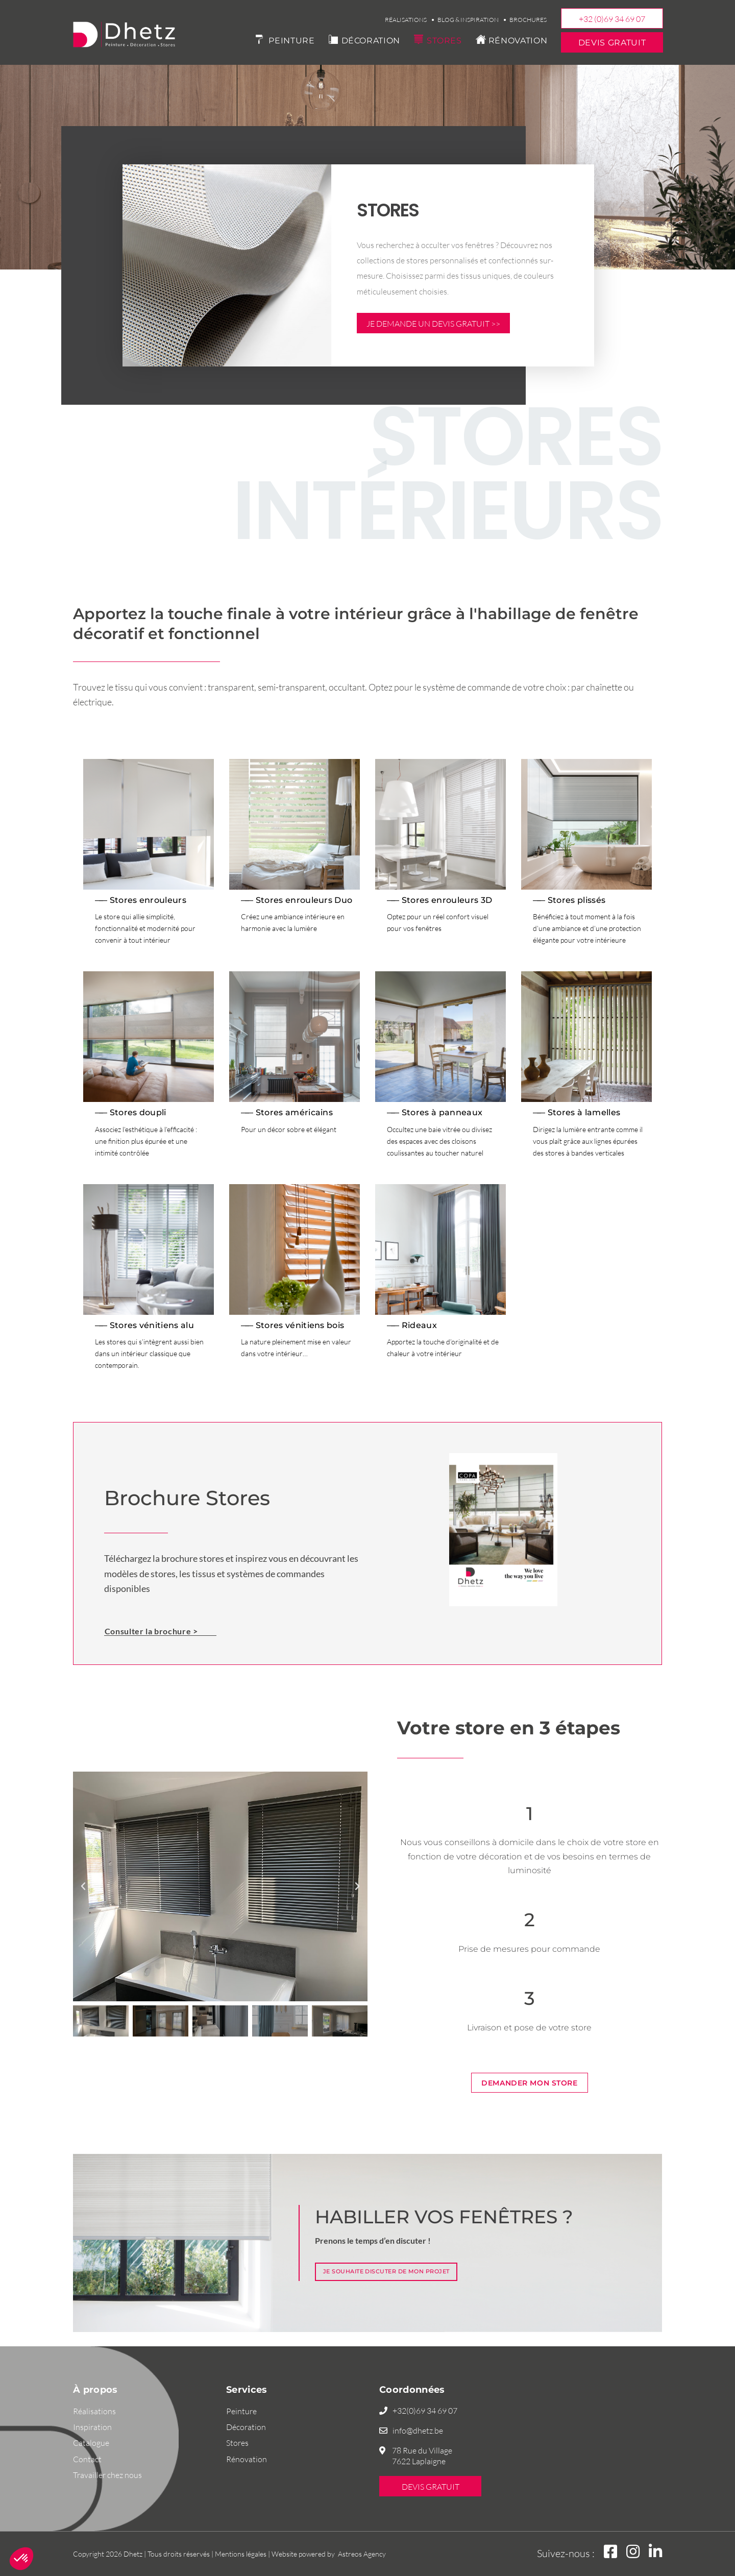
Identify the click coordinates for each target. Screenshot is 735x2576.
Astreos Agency (362, 2553)
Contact (87, 2459)
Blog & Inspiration (468, 19)
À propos (95, 2389)
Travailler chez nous (107, 2475)
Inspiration (92, 2427)
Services (246, 2389)
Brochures (528, 19)
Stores (444, 40)
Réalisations (406, 19)
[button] (83, 1887)
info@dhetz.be (418, 2430)
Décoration (370, 40)
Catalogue (91, 2443)
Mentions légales (240, 2553)
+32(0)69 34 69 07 (425, 2411)
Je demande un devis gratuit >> (433, 323)
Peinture (291, 40)
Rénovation (517, 40)
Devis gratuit (612, 42)
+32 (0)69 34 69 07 (612, 19)
